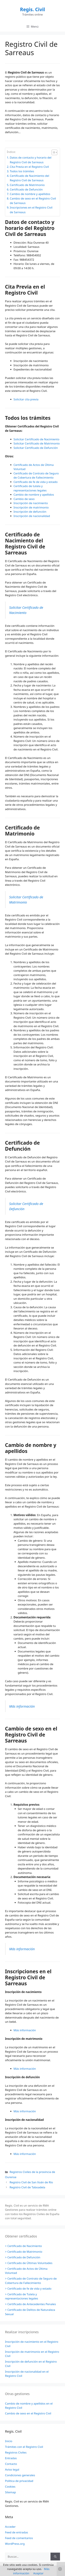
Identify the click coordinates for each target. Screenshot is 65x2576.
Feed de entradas (16, 2532)
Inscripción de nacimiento (31, 503)
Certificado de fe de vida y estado (36, 482)
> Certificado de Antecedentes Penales (30, 2304)
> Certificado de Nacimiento (23, 2246)
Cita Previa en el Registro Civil (29, 167)
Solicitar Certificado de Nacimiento (36, 439)
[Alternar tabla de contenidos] (52, 152)
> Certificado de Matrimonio (23, 2251)
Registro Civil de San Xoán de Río (31, 2182)
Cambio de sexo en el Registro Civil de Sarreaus (33, 201)
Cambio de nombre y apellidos (30, 194)
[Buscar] (55, 2557)
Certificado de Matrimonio (27, 185)
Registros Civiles (15, 2452)
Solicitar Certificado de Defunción (36, 448)
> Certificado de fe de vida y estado (28, 2288)
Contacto (11, 2464)
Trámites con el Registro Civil (24, 2447)
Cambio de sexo (24, 499)
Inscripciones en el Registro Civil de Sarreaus (31, 210)
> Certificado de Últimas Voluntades (28, 2263)
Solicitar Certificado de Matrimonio (37, 443)
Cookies (10, 2486)
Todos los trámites (22, 171)
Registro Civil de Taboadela (27, 2187)
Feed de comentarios (19, 2538)
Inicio (8, 2441)
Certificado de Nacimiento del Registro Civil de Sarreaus (29, 178)
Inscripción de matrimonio (31, 507)
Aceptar (38, 2573)
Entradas (11, 2458)
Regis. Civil (32, 9)
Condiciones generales (20, 2475)
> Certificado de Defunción (22, 2257)
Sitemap (10, 2492)
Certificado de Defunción (26, 189)
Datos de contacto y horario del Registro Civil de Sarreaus (31, 160)
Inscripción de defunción (30, 511)
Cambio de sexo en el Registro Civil (28, 2413)
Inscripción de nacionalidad (32, 516)
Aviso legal (12, 2469)
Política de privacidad (19, 2481)
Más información (22, 1706)
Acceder (10, 2527)
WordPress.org (15, 2544)
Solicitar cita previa (26, 399)
